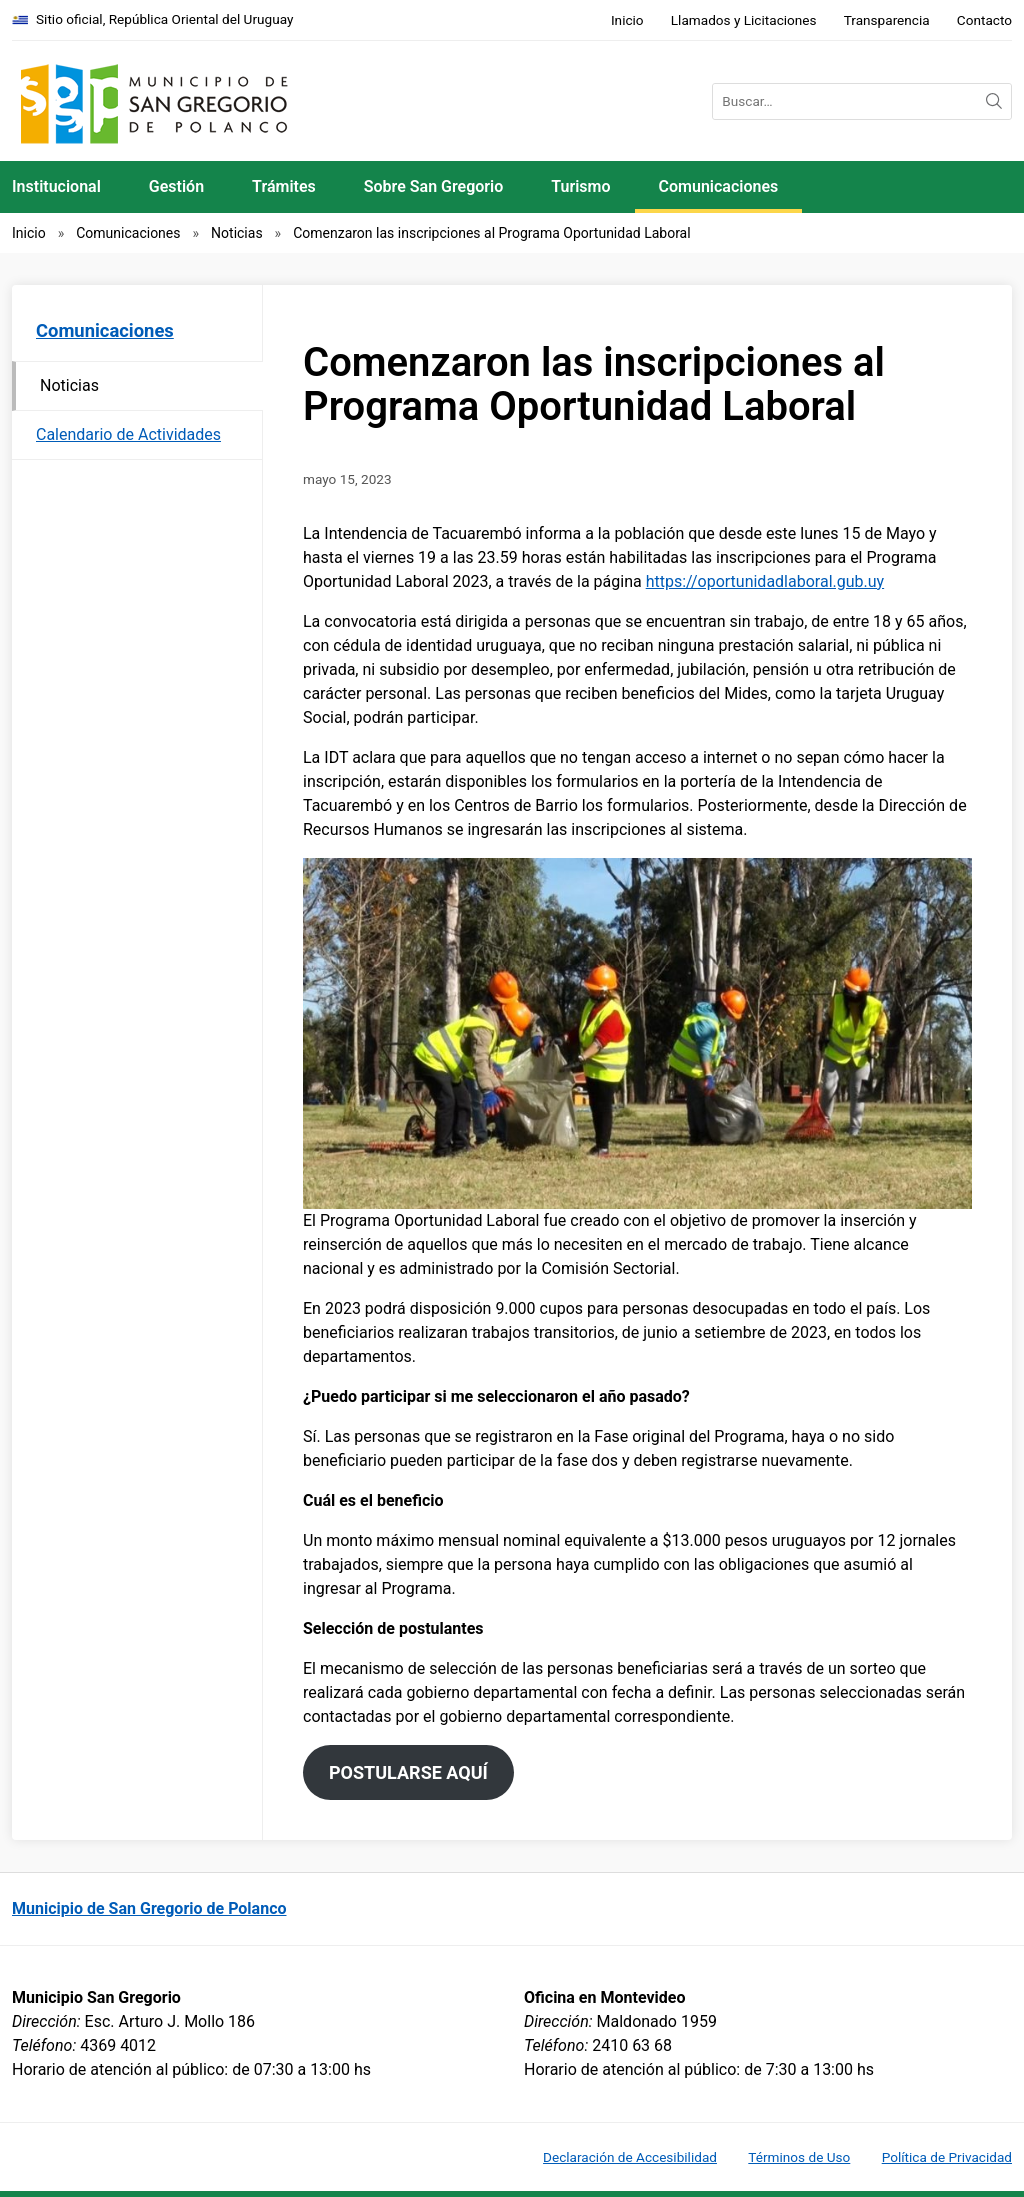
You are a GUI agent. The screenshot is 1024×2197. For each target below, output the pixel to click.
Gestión (176, 186)
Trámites (284, 186)
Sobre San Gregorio (434, 186)
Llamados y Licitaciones (744, 20)
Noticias (237, 233)
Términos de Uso (799, 2157)
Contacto (984, 20)
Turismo (580, 186)
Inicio (627, 20)
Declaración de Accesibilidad (630, 2157)
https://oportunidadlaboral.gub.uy (765, 581)
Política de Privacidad (947, 2157)
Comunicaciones (719, 186)
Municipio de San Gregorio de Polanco (149, 1908)
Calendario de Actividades (128, 434)
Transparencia (887, 20)
